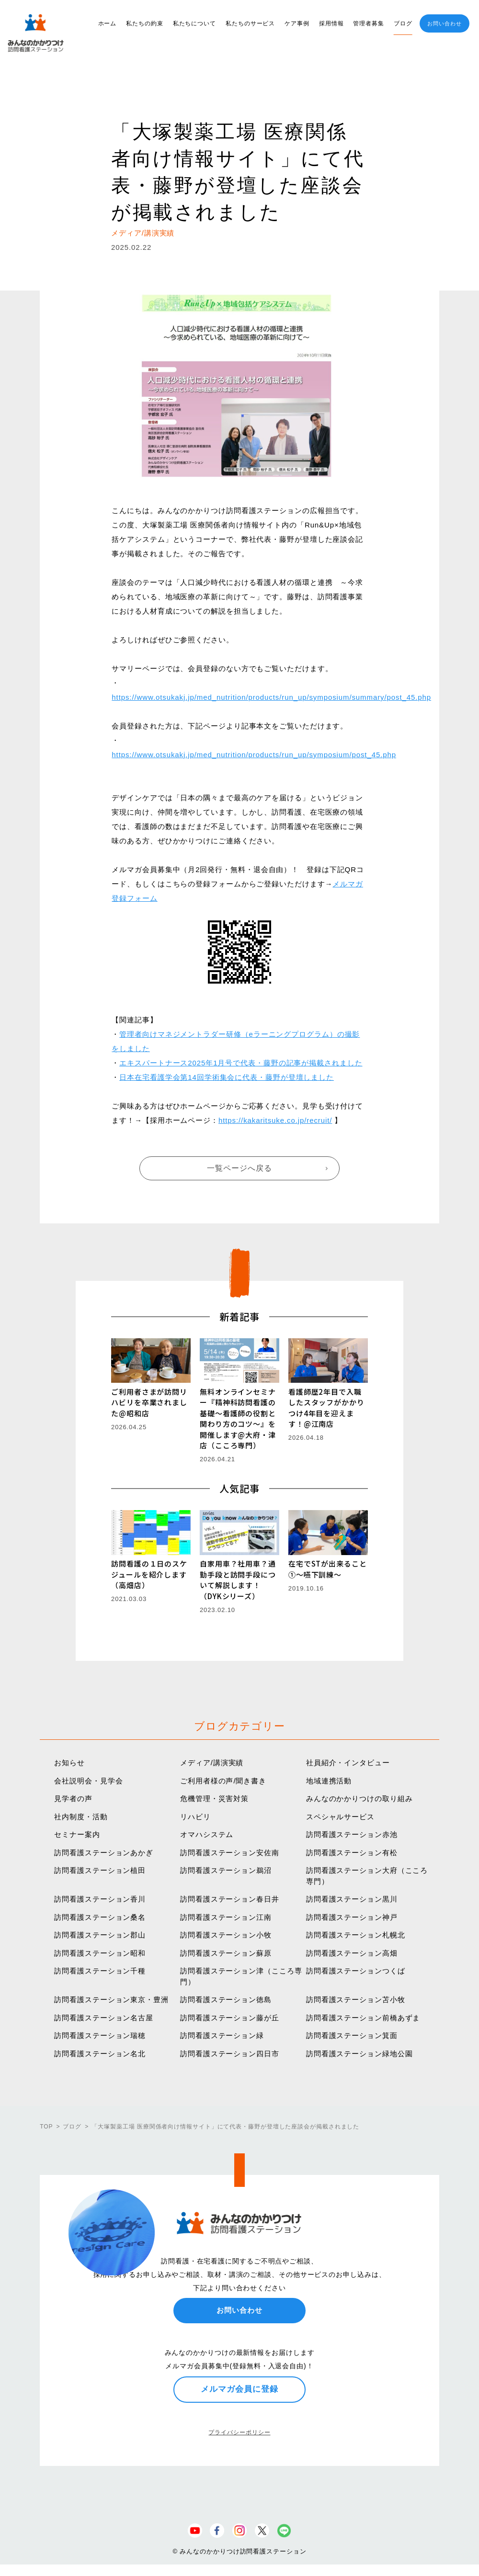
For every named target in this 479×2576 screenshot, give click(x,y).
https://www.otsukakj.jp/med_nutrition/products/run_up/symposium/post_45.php (254, 754)
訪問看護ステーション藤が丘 (229, 2018)
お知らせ (69, 1762)
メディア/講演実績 (211, 1762)
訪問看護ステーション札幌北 (355, 1935)
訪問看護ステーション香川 (100, 1899)
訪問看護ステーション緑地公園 (359, 2054)
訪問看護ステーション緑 (222, 2035)
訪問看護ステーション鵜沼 (226, 1870)
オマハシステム (206, 1834)
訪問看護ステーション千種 (100, 1971)
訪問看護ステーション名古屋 (103, 2018)
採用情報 (331, 23)
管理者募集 (368, 23)
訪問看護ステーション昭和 (100, 1953)
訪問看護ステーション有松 (352, 1852)
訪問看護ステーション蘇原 (226, 1953)
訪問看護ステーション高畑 (352, 1953)
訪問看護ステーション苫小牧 (355, 1999)
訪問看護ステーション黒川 (352, 1899)
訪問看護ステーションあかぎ (103, 1852)
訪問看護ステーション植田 (100, 1870)
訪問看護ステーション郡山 (100, 1935)
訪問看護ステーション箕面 (352, 2035)
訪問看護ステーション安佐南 (229, 1852)
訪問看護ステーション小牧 (226, 1935)
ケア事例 (297, 23)
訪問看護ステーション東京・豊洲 (111, 1999)
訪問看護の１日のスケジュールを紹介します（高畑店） (149, 1574)
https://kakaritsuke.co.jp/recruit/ (275, 1120)
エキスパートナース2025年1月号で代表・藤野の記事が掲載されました (240, 1063)
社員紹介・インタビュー (348, 1762)
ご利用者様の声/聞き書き (223, 1781)
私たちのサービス (250, 23)
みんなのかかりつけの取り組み (359, 1798)
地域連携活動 (329, 1781)
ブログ (403, 23)
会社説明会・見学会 (88, 1781)
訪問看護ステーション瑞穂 (100, 2035)
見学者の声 (73, 1798)
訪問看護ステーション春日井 (229, 1899)
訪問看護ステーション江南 (226, 1917)
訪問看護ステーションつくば (355, 1971)
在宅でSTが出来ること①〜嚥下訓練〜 (327, 1568)
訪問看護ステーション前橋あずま (363, 2018)
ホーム (107, 23)
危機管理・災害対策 (214, 1798)
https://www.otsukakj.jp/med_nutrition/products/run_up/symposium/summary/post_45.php (271, 697)
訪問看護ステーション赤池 (352, 1834)
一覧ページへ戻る (239, 1168)
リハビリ (195, 1817)
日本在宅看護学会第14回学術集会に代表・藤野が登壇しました (226, 1077)
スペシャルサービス (340, 1817)
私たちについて (194, 23)
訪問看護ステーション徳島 (226, 1999)
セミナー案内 (77, 1834)
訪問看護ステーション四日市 (229, 2054)
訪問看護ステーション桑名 (100, 1917)
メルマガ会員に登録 (239, 2389)
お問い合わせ (444, 23)
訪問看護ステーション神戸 (352, 1917)
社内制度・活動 (80, 1817)
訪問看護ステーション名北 (100, 2054)
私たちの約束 (144, 23)
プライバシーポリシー (239, 2432)
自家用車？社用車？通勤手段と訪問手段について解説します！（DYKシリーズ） (238, 1579)
